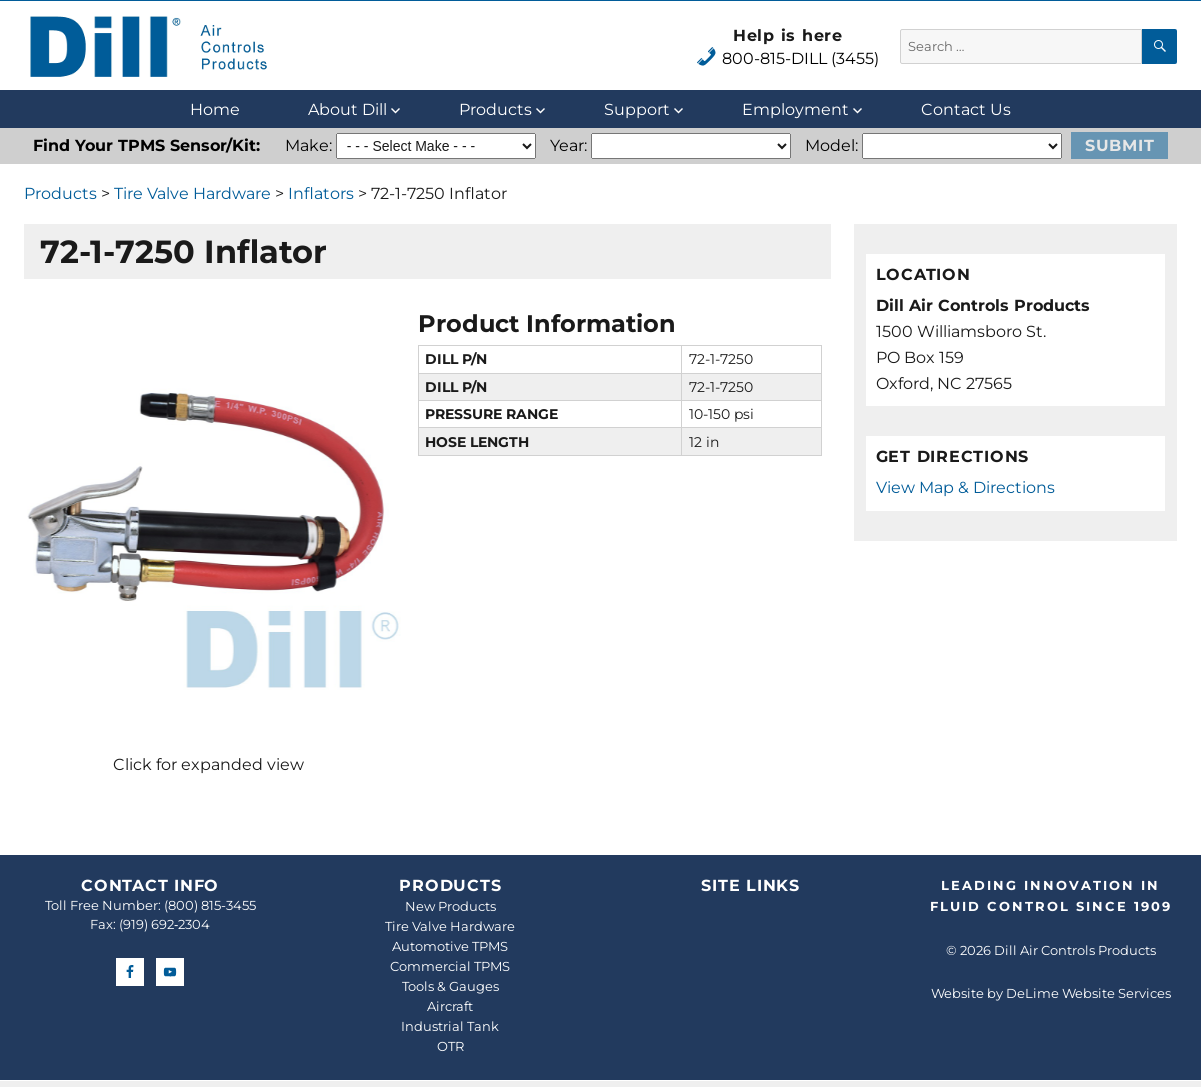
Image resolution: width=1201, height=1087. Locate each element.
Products (495, 109)
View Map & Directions (965, 487)
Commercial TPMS (450, 966)
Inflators (321, 193)
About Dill (347, 109)
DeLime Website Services (1088, 993)
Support (637, 109)
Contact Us (966, 109)
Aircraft (450, 1006)
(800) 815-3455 (210, 905)
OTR (450, 1046)
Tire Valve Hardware (192, 193)
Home (215, 109)
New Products (450, 906)
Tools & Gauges (450, 986)
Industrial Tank (450, 1026)
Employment (795, 109)
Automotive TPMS (450, 946)
